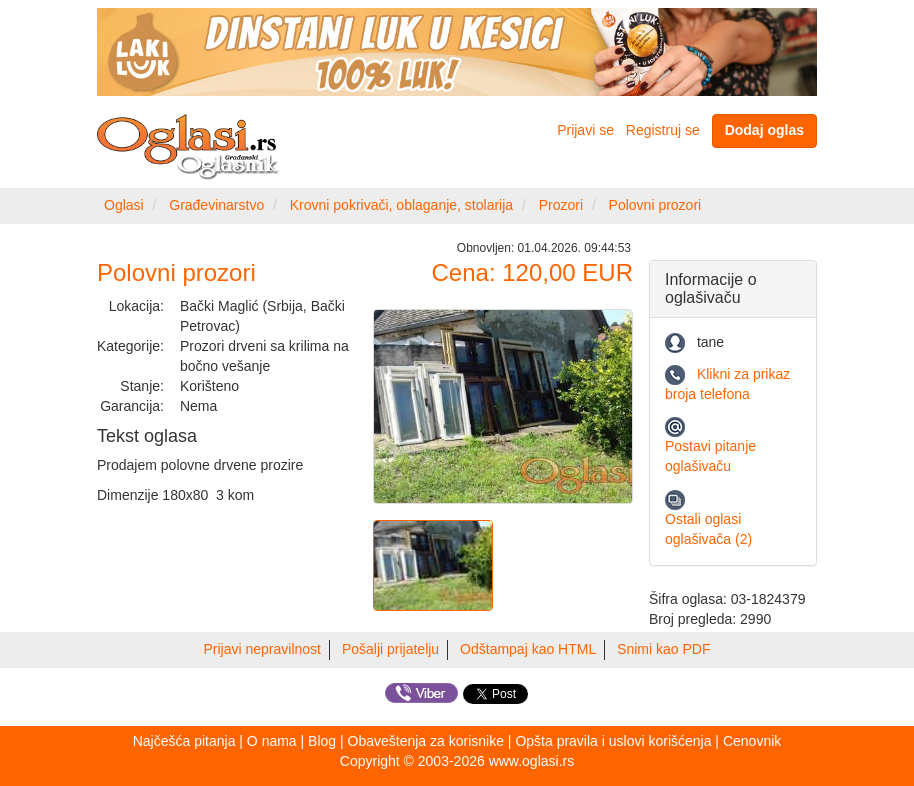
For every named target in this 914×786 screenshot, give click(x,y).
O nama (272, 741)
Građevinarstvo (216, 205)
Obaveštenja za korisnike (426, 741)
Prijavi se (585, 130)
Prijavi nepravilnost (263, 649)
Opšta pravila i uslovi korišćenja (613, 741)
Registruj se (663, 130)
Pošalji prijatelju (390, 649)
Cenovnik (752, 741)
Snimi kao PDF (663, 649)
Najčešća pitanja (184, 741)
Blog (322, 741)
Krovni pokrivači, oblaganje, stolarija (401, 205)
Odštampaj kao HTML (528, 649)
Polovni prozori (655, 205)
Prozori (561, 205)
